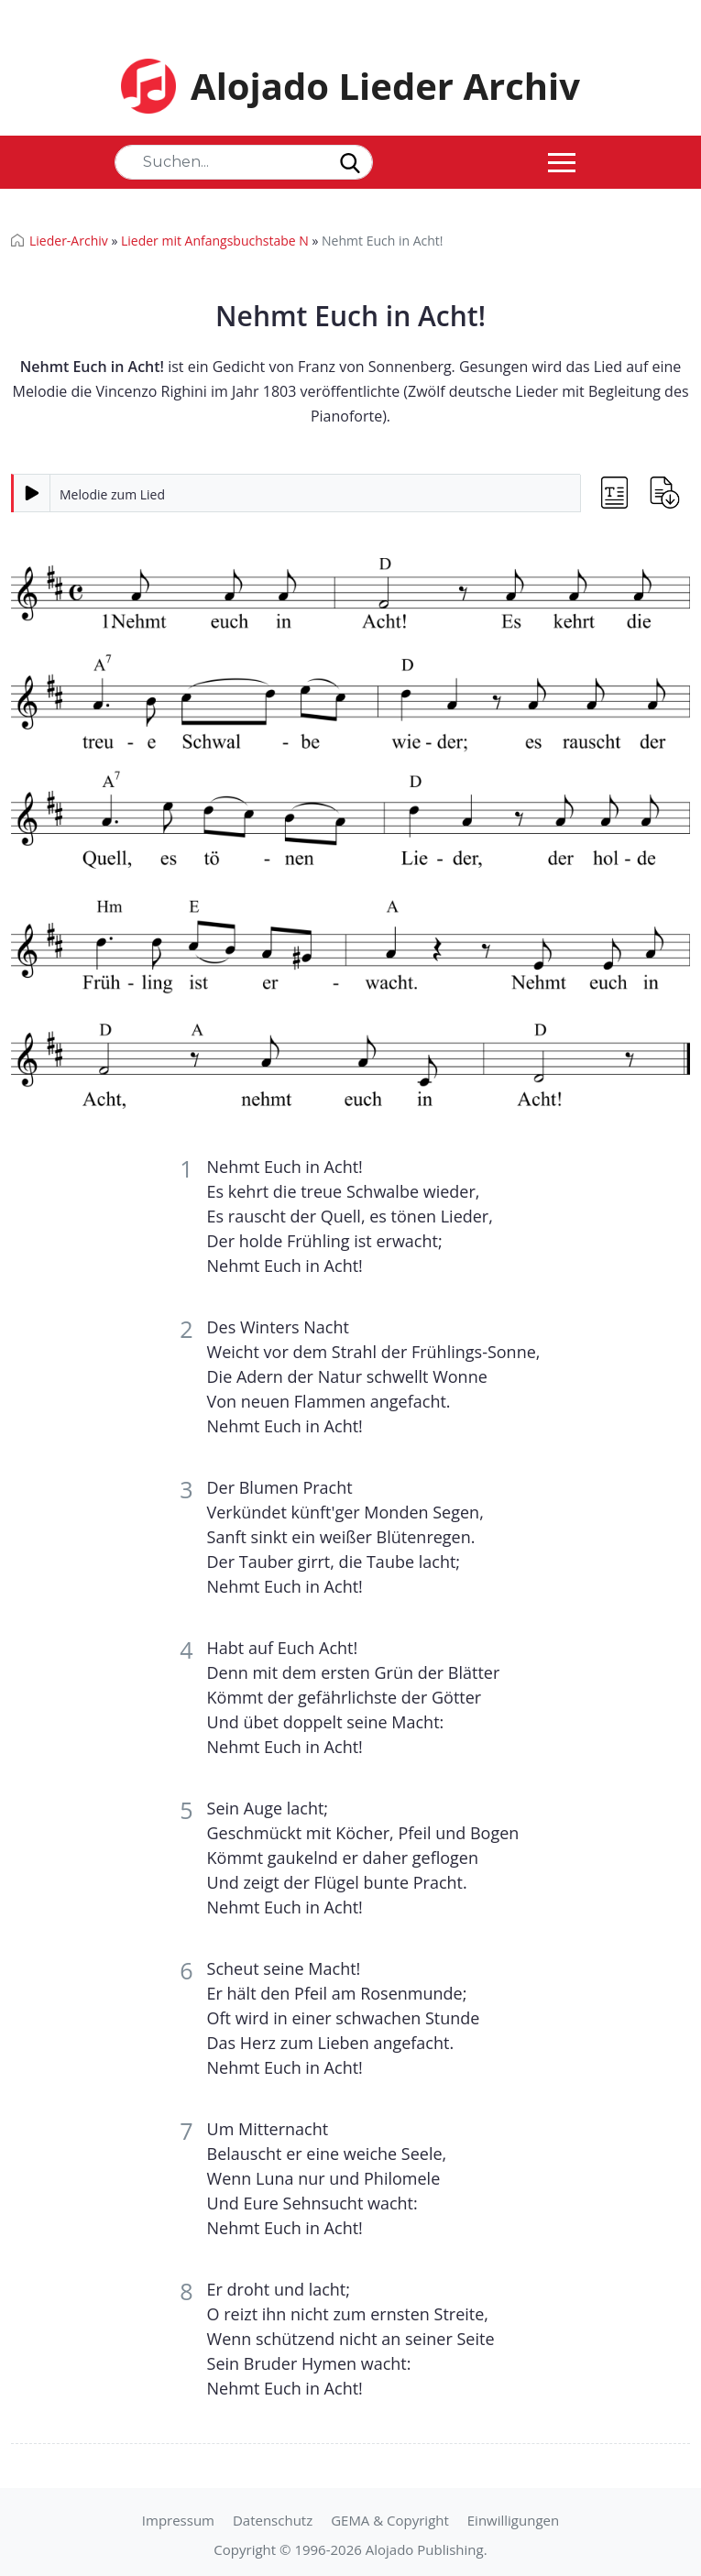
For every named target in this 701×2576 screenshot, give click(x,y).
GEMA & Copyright (390, 2520)
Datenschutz (272, 2520)
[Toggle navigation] (561, 162)
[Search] (244, 162)
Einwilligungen (513, 2520)
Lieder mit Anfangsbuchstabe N (215, 240)
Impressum (178, 2520)
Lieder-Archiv (68, 240)
